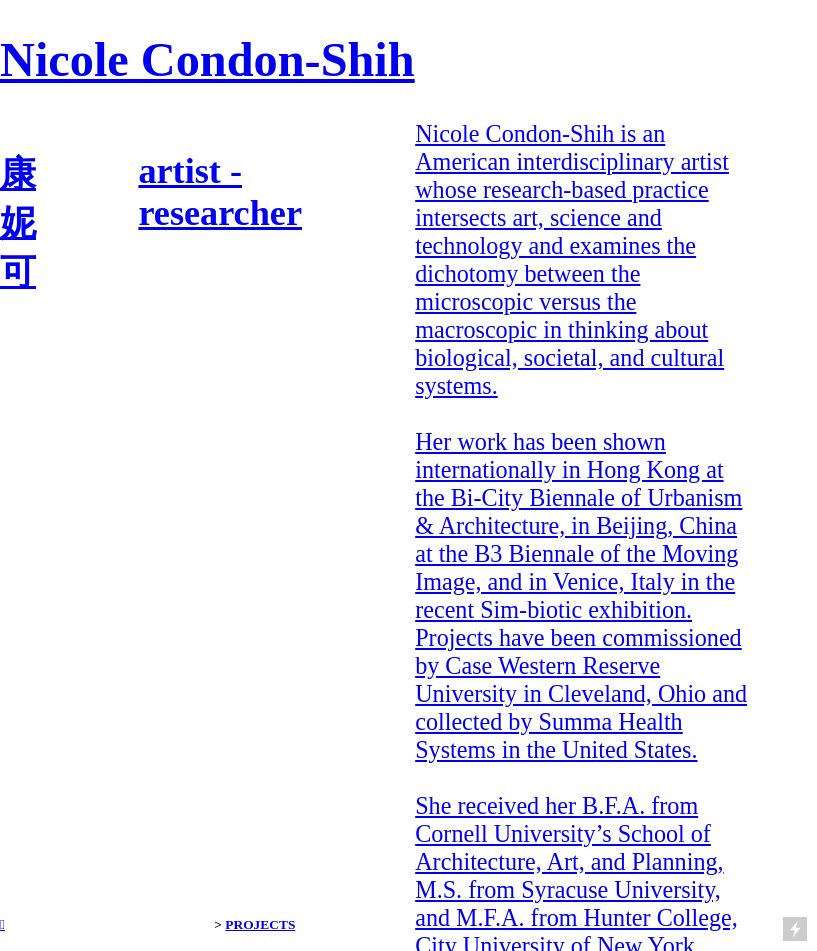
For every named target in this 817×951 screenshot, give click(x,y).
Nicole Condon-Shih (207, 59)
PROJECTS (260, 924)
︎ (2, 924)
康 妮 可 (18, 223)
